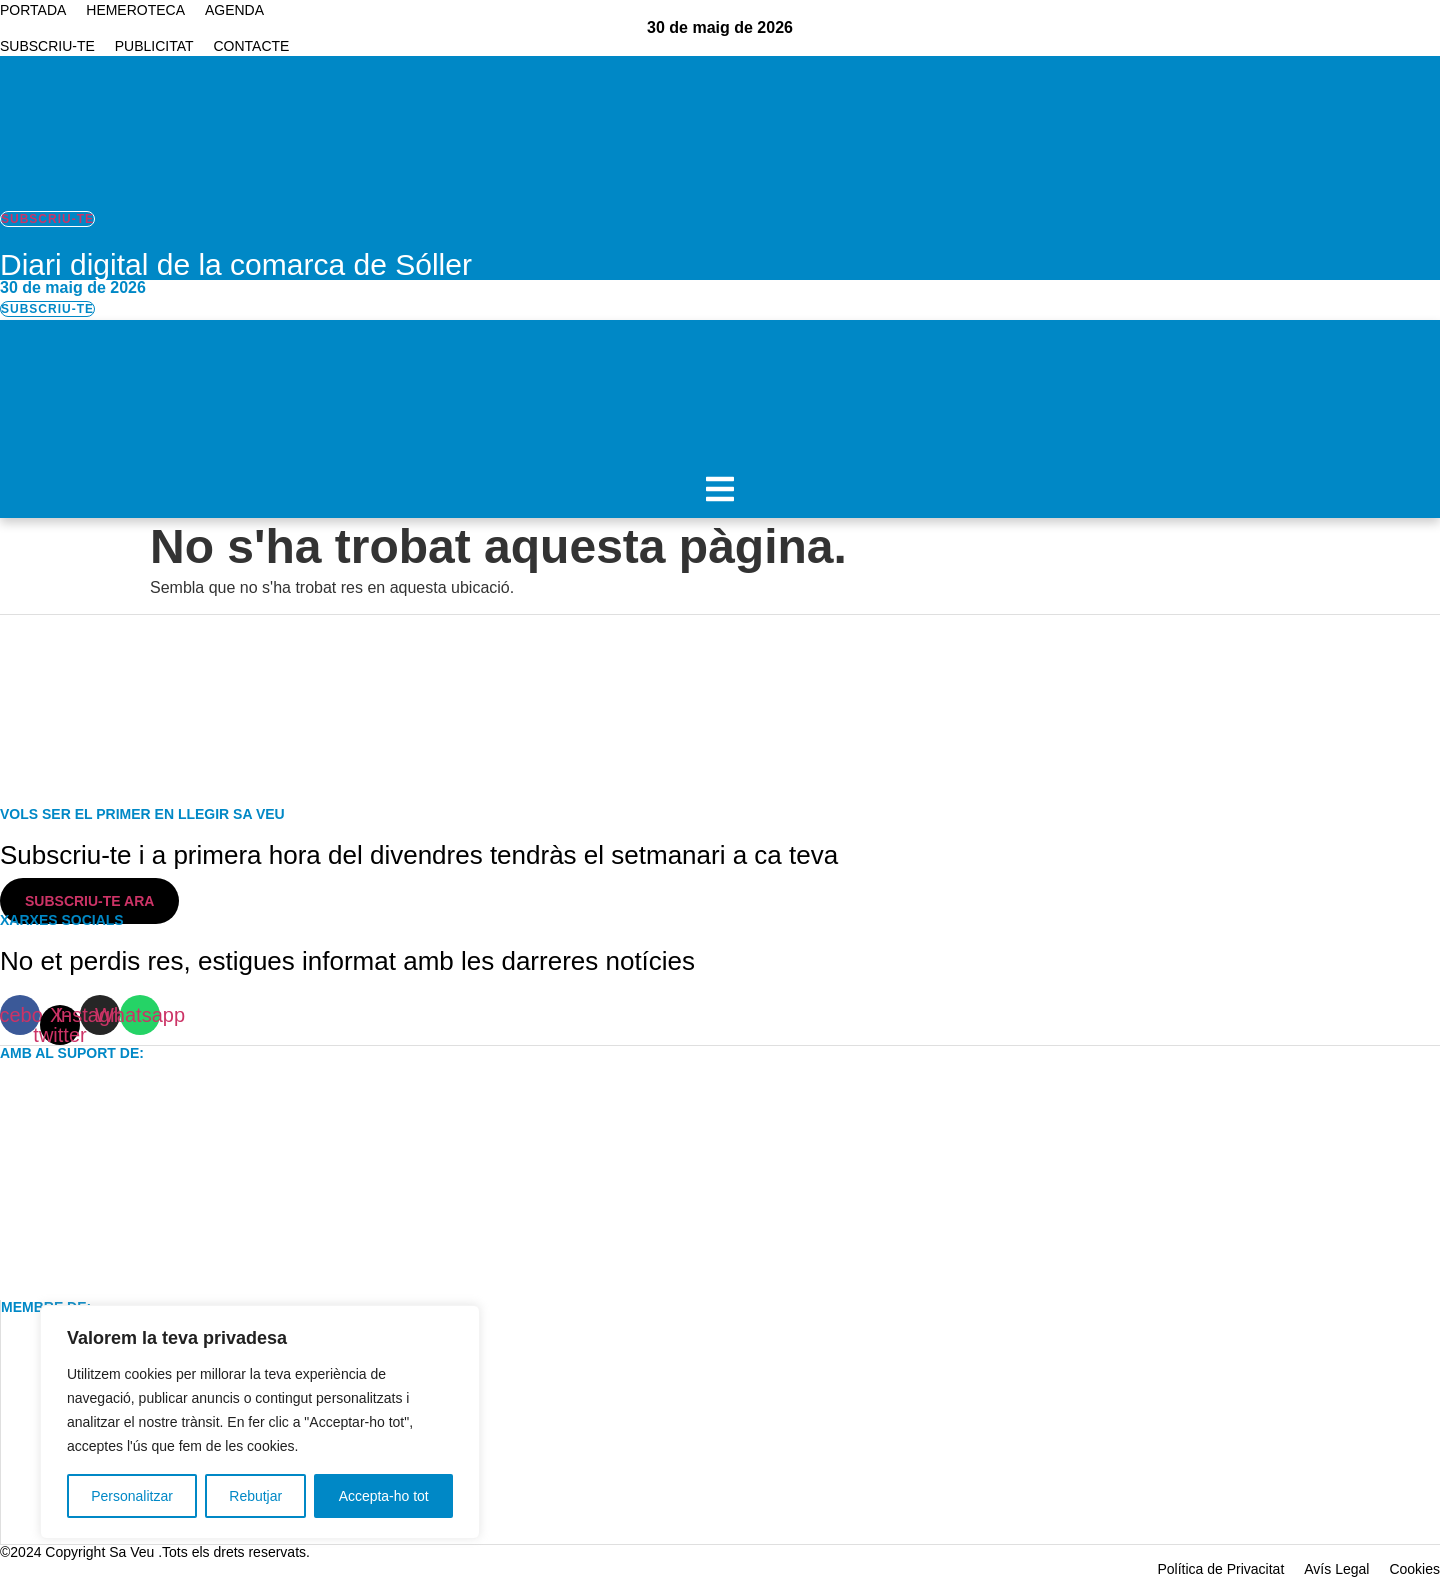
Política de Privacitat (1220, 1569)
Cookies (1414, 1569)
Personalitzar (132, 1496)
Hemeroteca (135, 10)
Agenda (234, 10)
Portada (33, 10)
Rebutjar (255, 1496)
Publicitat (154, 46)
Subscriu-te (47, 46)
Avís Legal (1336, 1569)
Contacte (252, 46)
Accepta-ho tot (384, 1496)
